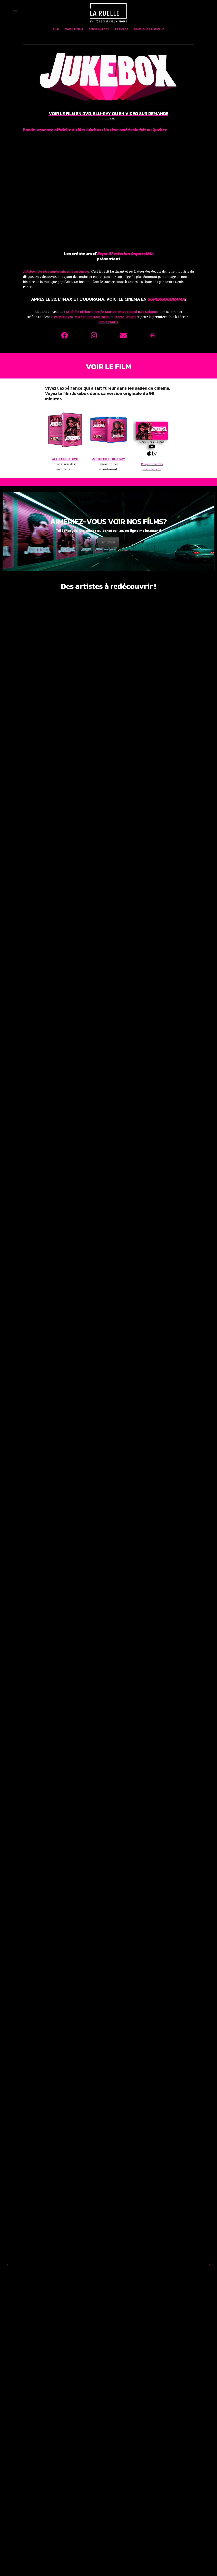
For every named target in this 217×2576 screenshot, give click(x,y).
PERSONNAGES (99, 29)
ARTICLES (121, 29)
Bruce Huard (127, 311)
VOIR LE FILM (74, 29)
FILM (56, 29)
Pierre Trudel (125, 317)
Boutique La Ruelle (149, 29)
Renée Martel (105, 311)
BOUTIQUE (108, 542)
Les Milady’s (62, 317)
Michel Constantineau (92, 317)
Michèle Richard (79, 311)
